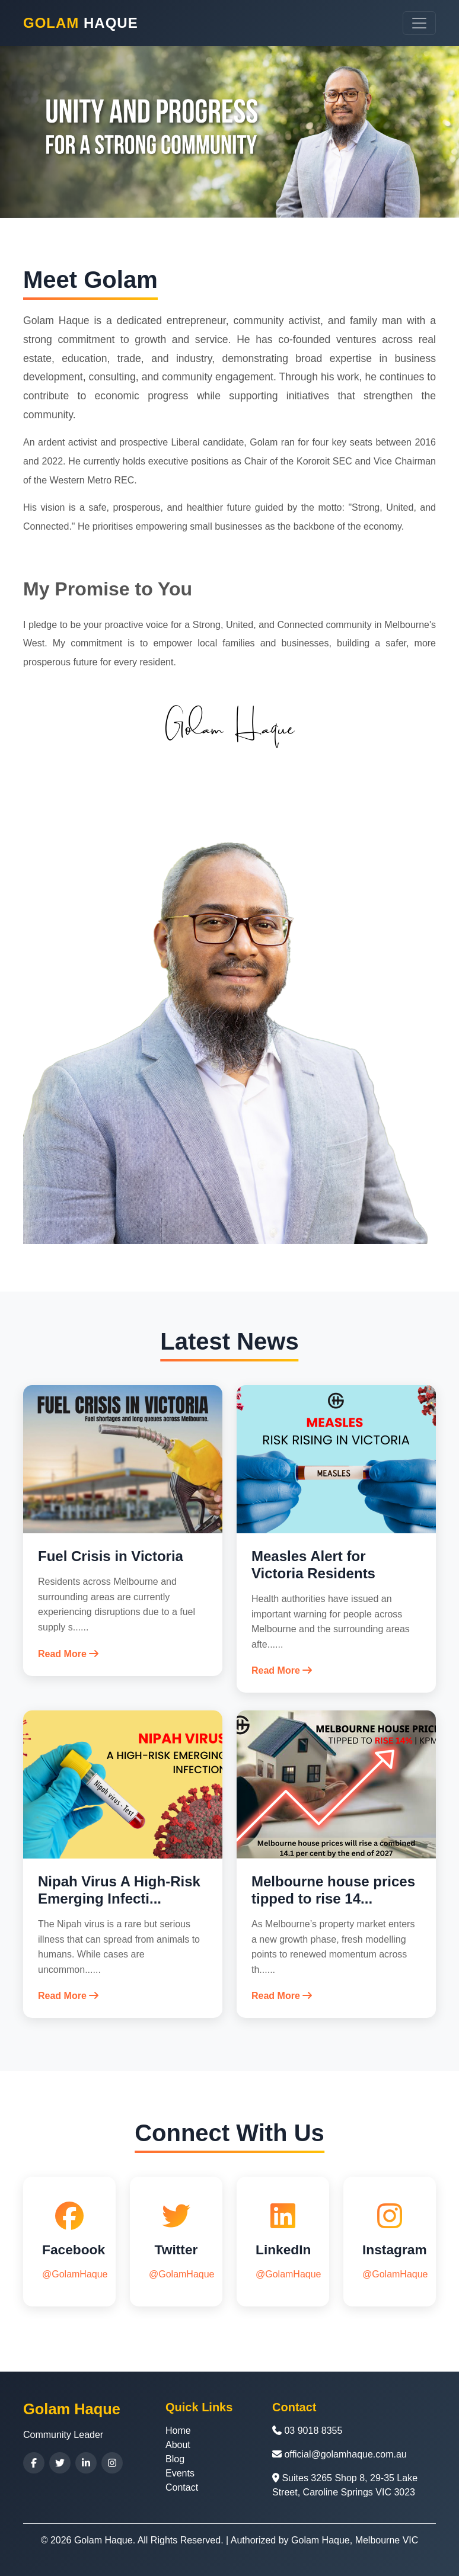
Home (178, 2431)
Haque (80, 23)
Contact (181, 2487)
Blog (174, 2459)
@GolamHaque (75, 2274)
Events (180, 2473)
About (177, 2445)
